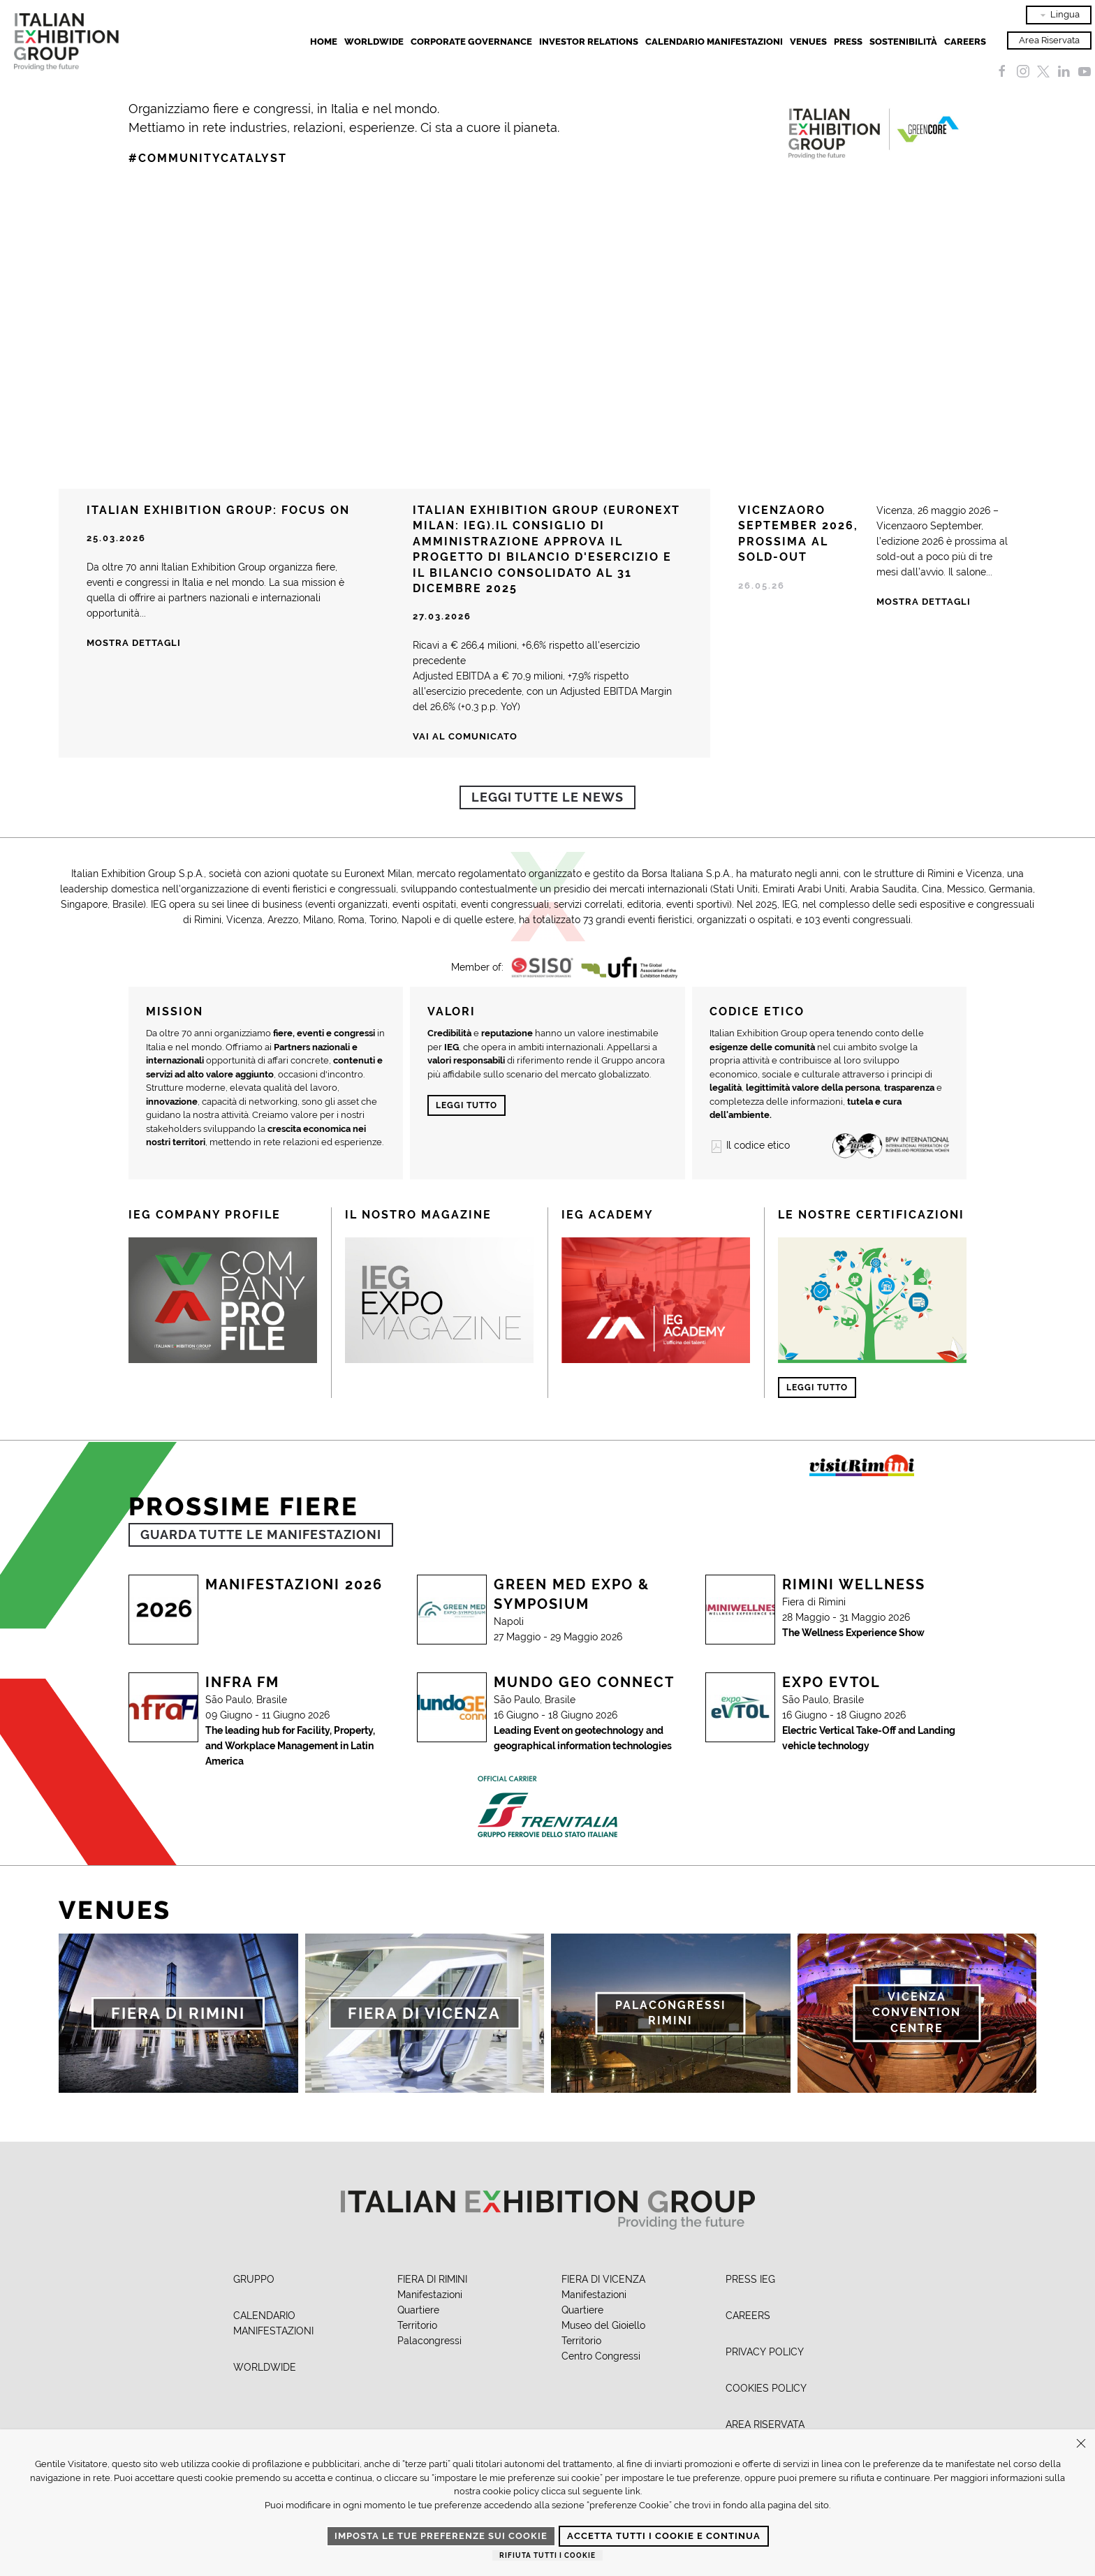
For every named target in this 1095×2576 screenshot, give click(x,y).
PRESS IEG (750, 2279)
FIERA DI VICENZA (603, 2279)
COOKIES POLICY (766, 2388)
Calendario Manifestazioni (714, 41)
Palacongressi (429, 2340)
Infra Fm (242, 1682)
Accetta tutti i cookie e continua (663, 2536)
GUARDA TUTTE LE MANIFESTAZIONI (260, 1534)
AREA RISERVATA (765, 2424)
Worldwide (374, 41)
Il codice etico (750, 1145)
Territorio (417, 2325)
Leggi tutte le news (547, 797)
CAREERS (748, 2315)
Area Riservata (1049, 40)
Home (323, 41)
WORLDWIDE (264, 2367)
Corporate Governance (471, 41)
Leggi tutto (466, 1105)
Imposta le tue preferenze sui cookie (441, 2536)
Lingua (1059, 14)
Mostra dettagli (134, 643)
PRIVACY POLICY (765, 2351)
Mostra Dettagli (924, 601)
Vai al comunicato (465, 736)
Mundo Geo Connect (584, 1682)
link (632, 2491)
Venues (808, 41)
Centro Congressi (600, 2356)
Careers (965, 41)
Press (848, 41)
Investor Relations (588, 41)
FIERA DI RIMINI (432, 2279)
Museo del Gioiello (603, 2325)
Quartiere (418, 2310)
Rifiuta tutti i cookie (547, 2555)
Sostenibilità (903, 41)
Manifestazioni (429, 2294)
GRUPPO (253, 2279)
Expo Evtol (831, 1682)
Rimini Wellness (853, 1584)
